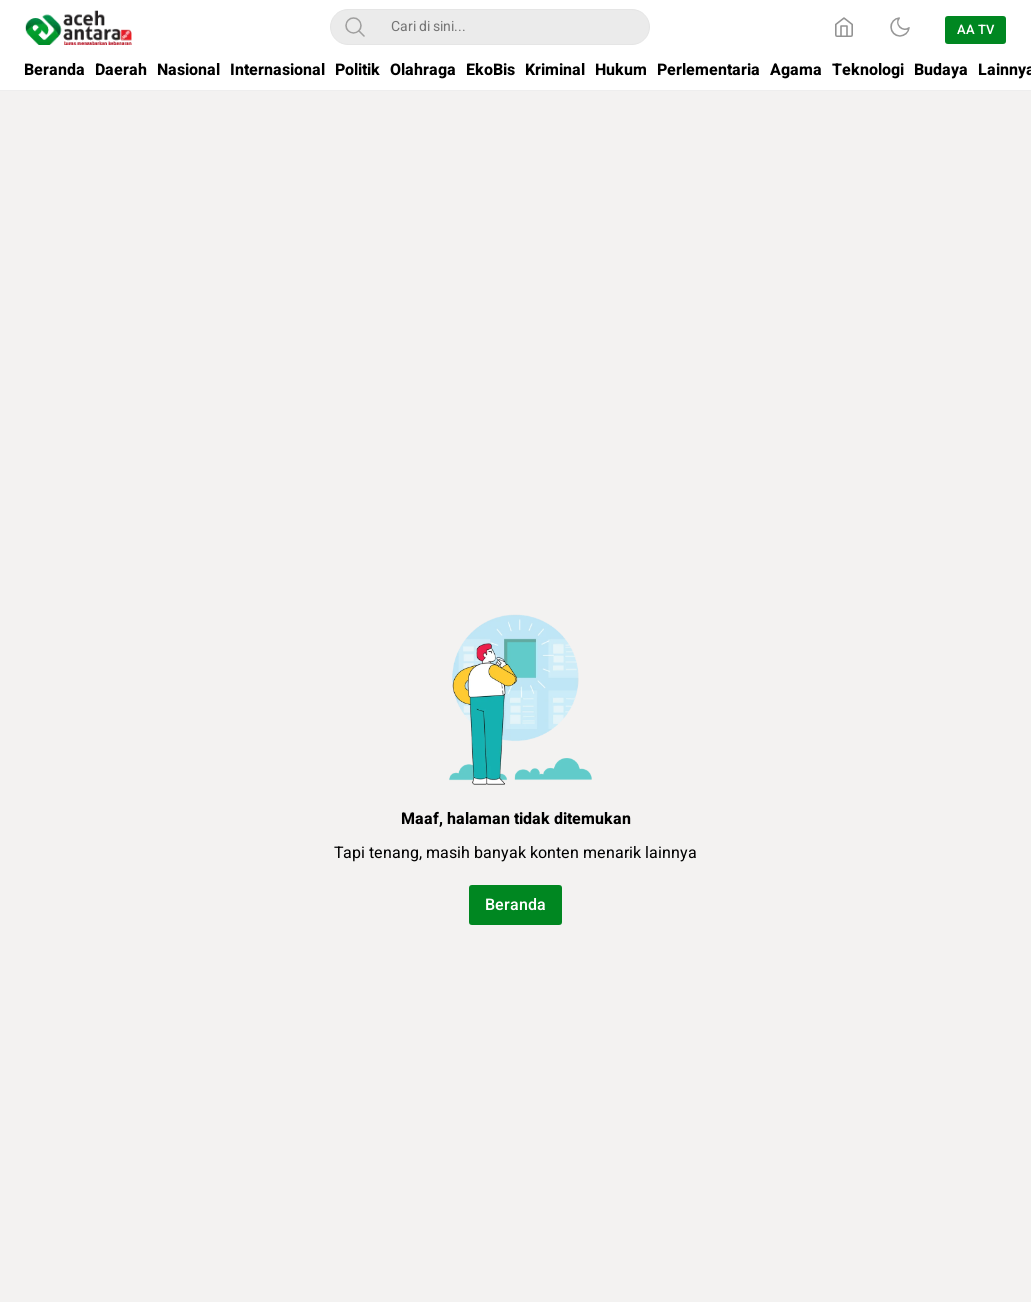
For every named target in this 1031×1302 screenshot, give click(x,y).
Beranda (515, 905)
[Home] (844, 27)
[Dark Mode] (900, 27)
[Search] (355, 27)
